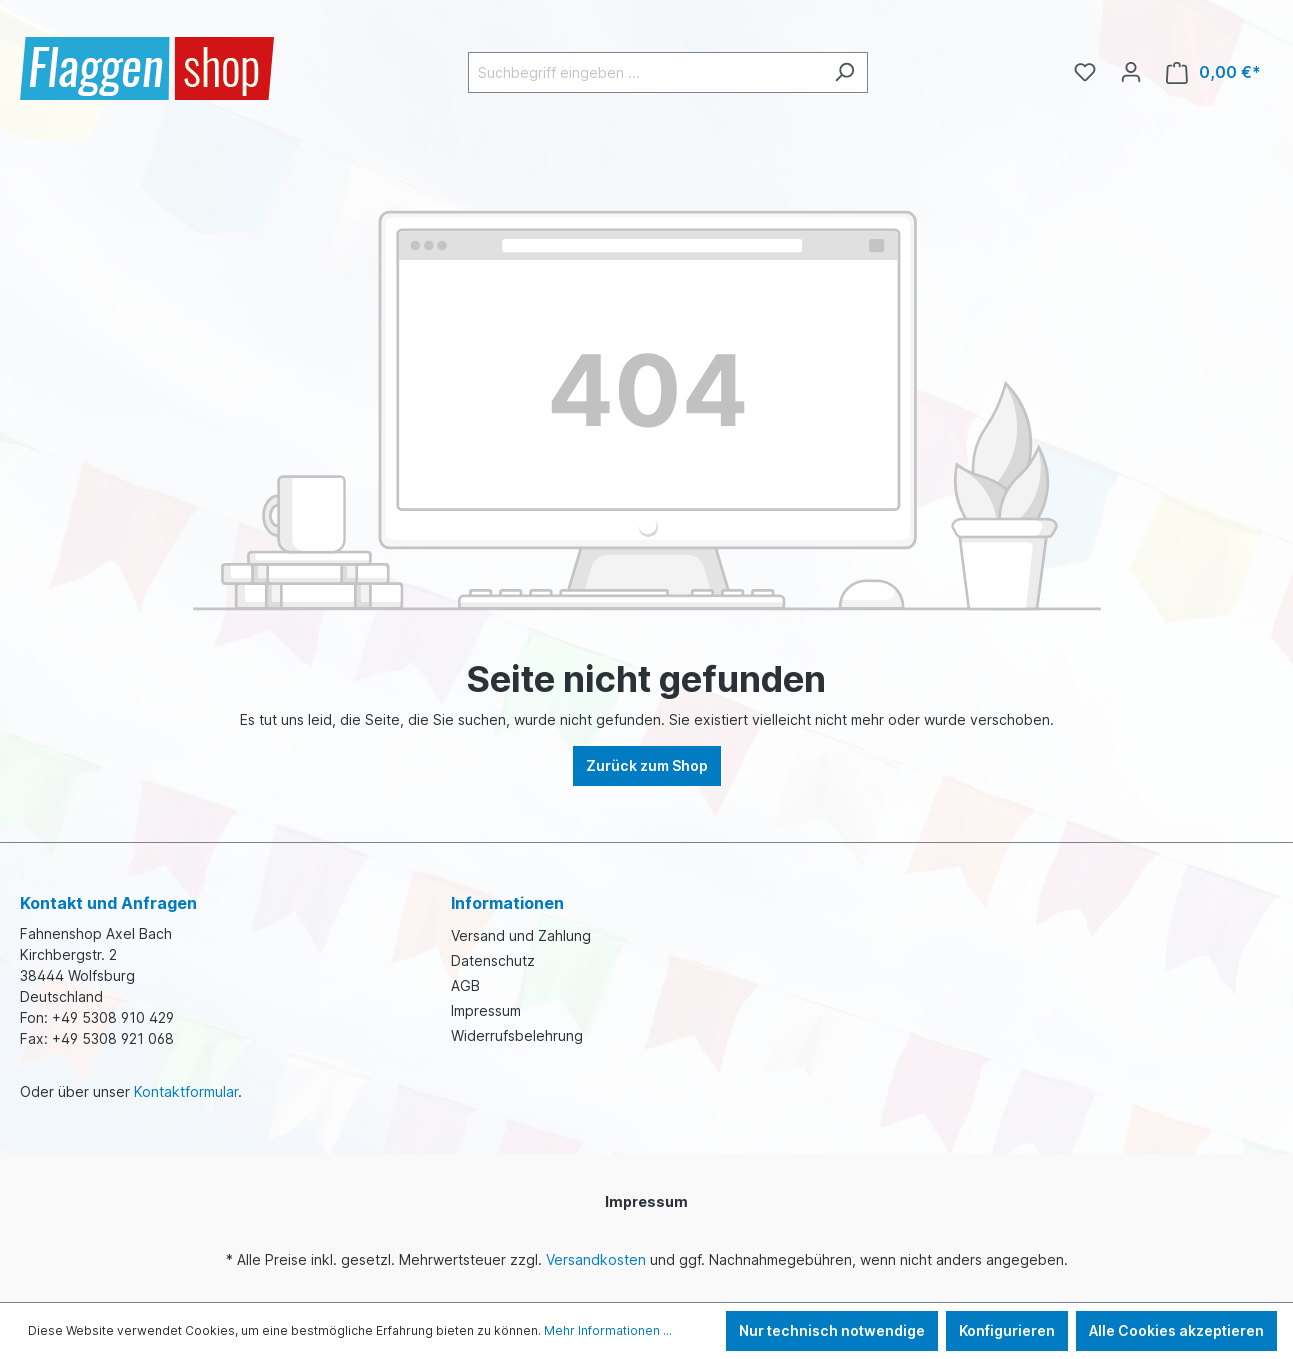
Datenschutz (493, 960)
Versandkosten (596, 1259)
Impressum (486, 1010)
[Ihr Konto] (1131, 72)
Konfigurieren (1007, 1330)
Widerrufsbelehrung (517, 1035)
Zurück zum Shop (647, 765)
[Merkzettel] (1085, 72)
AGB (465, 985)
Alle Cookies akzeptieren (1176, 1330)
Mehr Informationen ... (608, 1330)
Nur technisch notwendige (832, 1330)
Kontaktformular (186, 1091)
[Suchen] (844, 72)
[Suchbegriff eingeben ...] (645, 72)
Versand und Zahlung (521, 935)
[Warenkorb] (1213, 72)
